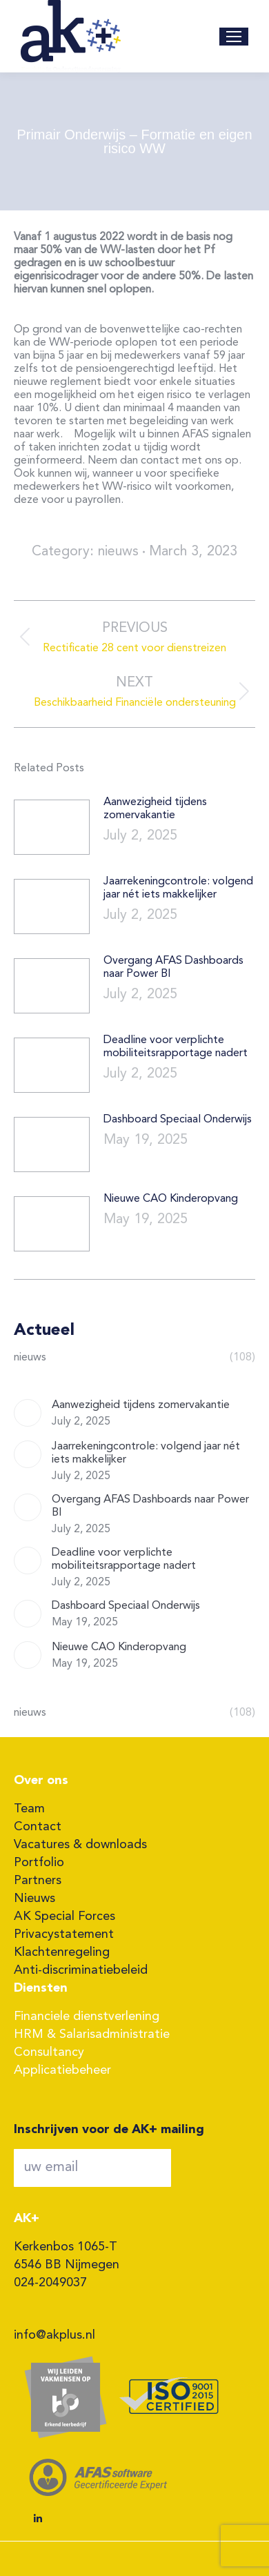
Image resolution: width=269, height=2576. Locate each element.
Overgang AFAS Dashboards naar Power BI (173, 967)
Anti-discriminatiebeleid (81, 1970)
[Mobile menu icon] (233, 37)
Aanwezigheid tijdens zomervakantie (155, 809)
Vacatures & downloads (80, 1845)
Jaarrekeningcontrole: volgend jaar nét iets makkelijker (178, 888)
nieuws (118, 552)
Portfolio (39, 1862)
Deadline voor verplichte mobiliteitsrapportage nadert (175, 1047)
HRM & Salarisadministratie (92, 2034)
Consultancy (49, 2052)
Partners (37, 1880)
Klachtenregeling (62, 1952)
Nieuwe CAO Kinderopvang (170, 1199)
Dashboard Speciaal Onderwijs (177, 1119)
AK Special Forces (64, 1916)
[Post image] (52, 827)
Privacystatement (64, 1934)
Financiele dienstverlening (86, 2016)
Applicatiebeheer (62, 2070)
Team (29, 1809)
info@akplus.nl (54, 2335)
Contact (37, 1827)
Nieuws (34, 1898)
